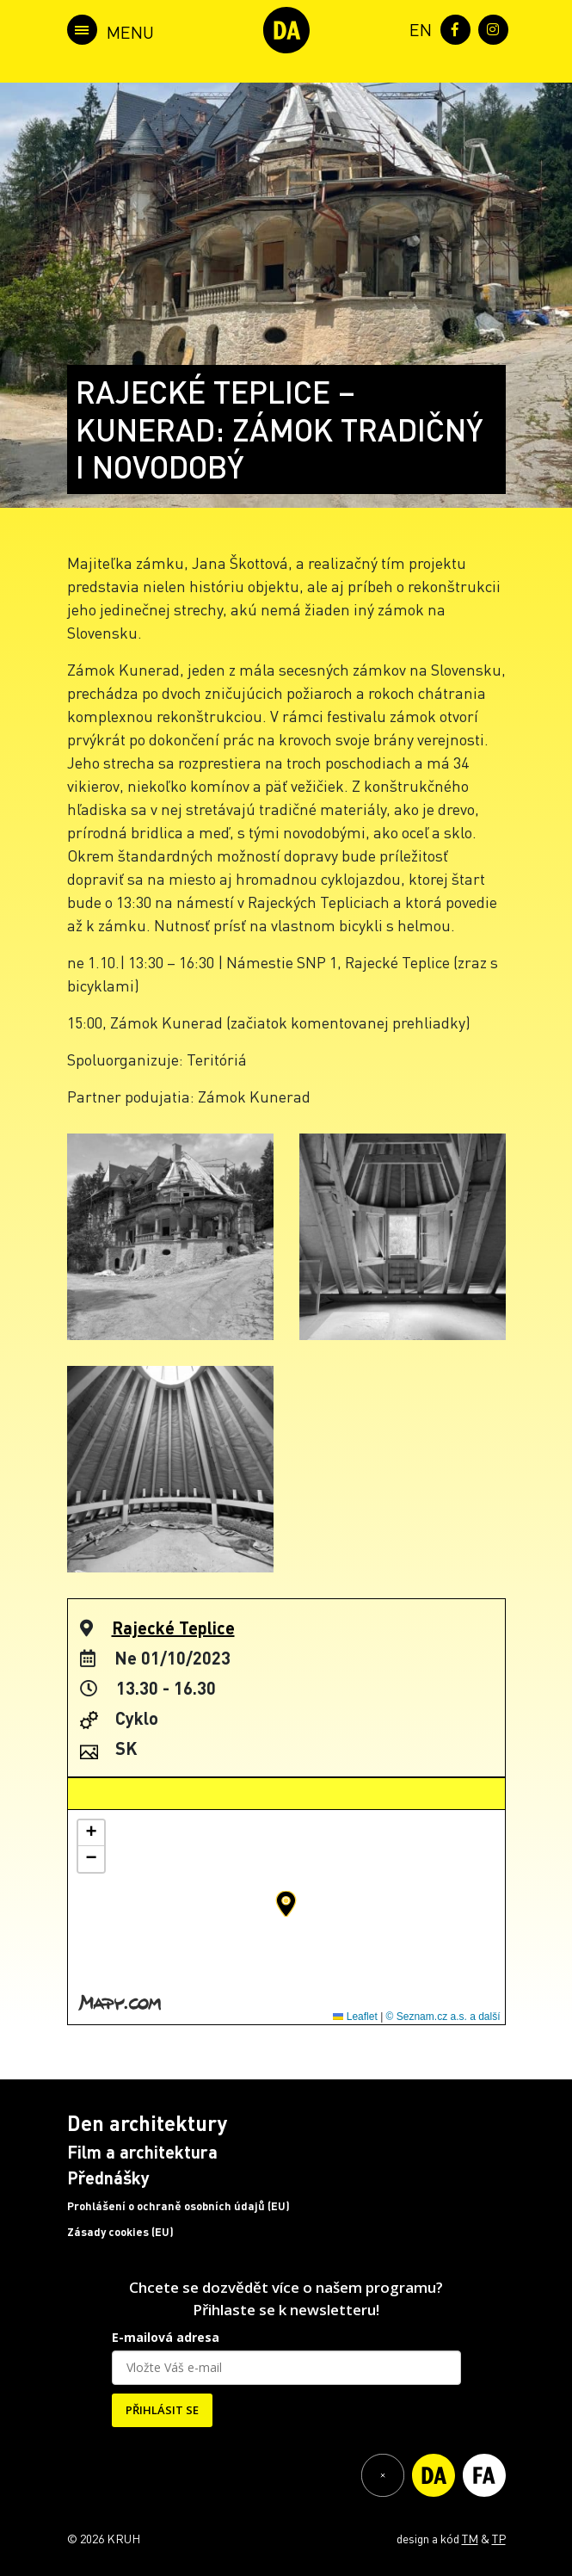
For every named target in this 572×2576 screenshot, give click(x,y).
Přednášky (108, 2177)
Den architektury (147, 2123)
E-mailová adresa (165, 2337)
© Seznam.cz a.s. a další (443, 2017)
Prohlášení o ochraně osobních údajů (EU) (178, 2206)
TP (499, 2538)
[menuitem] (417, 28)
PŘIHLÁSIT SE (162, 2410)
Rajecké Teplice (173, 1627)
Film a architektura (142, 2151)
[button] (286, 1904)
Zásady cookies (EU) (120, 2232)
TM (470, 2538)
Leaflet (355, 2017)
